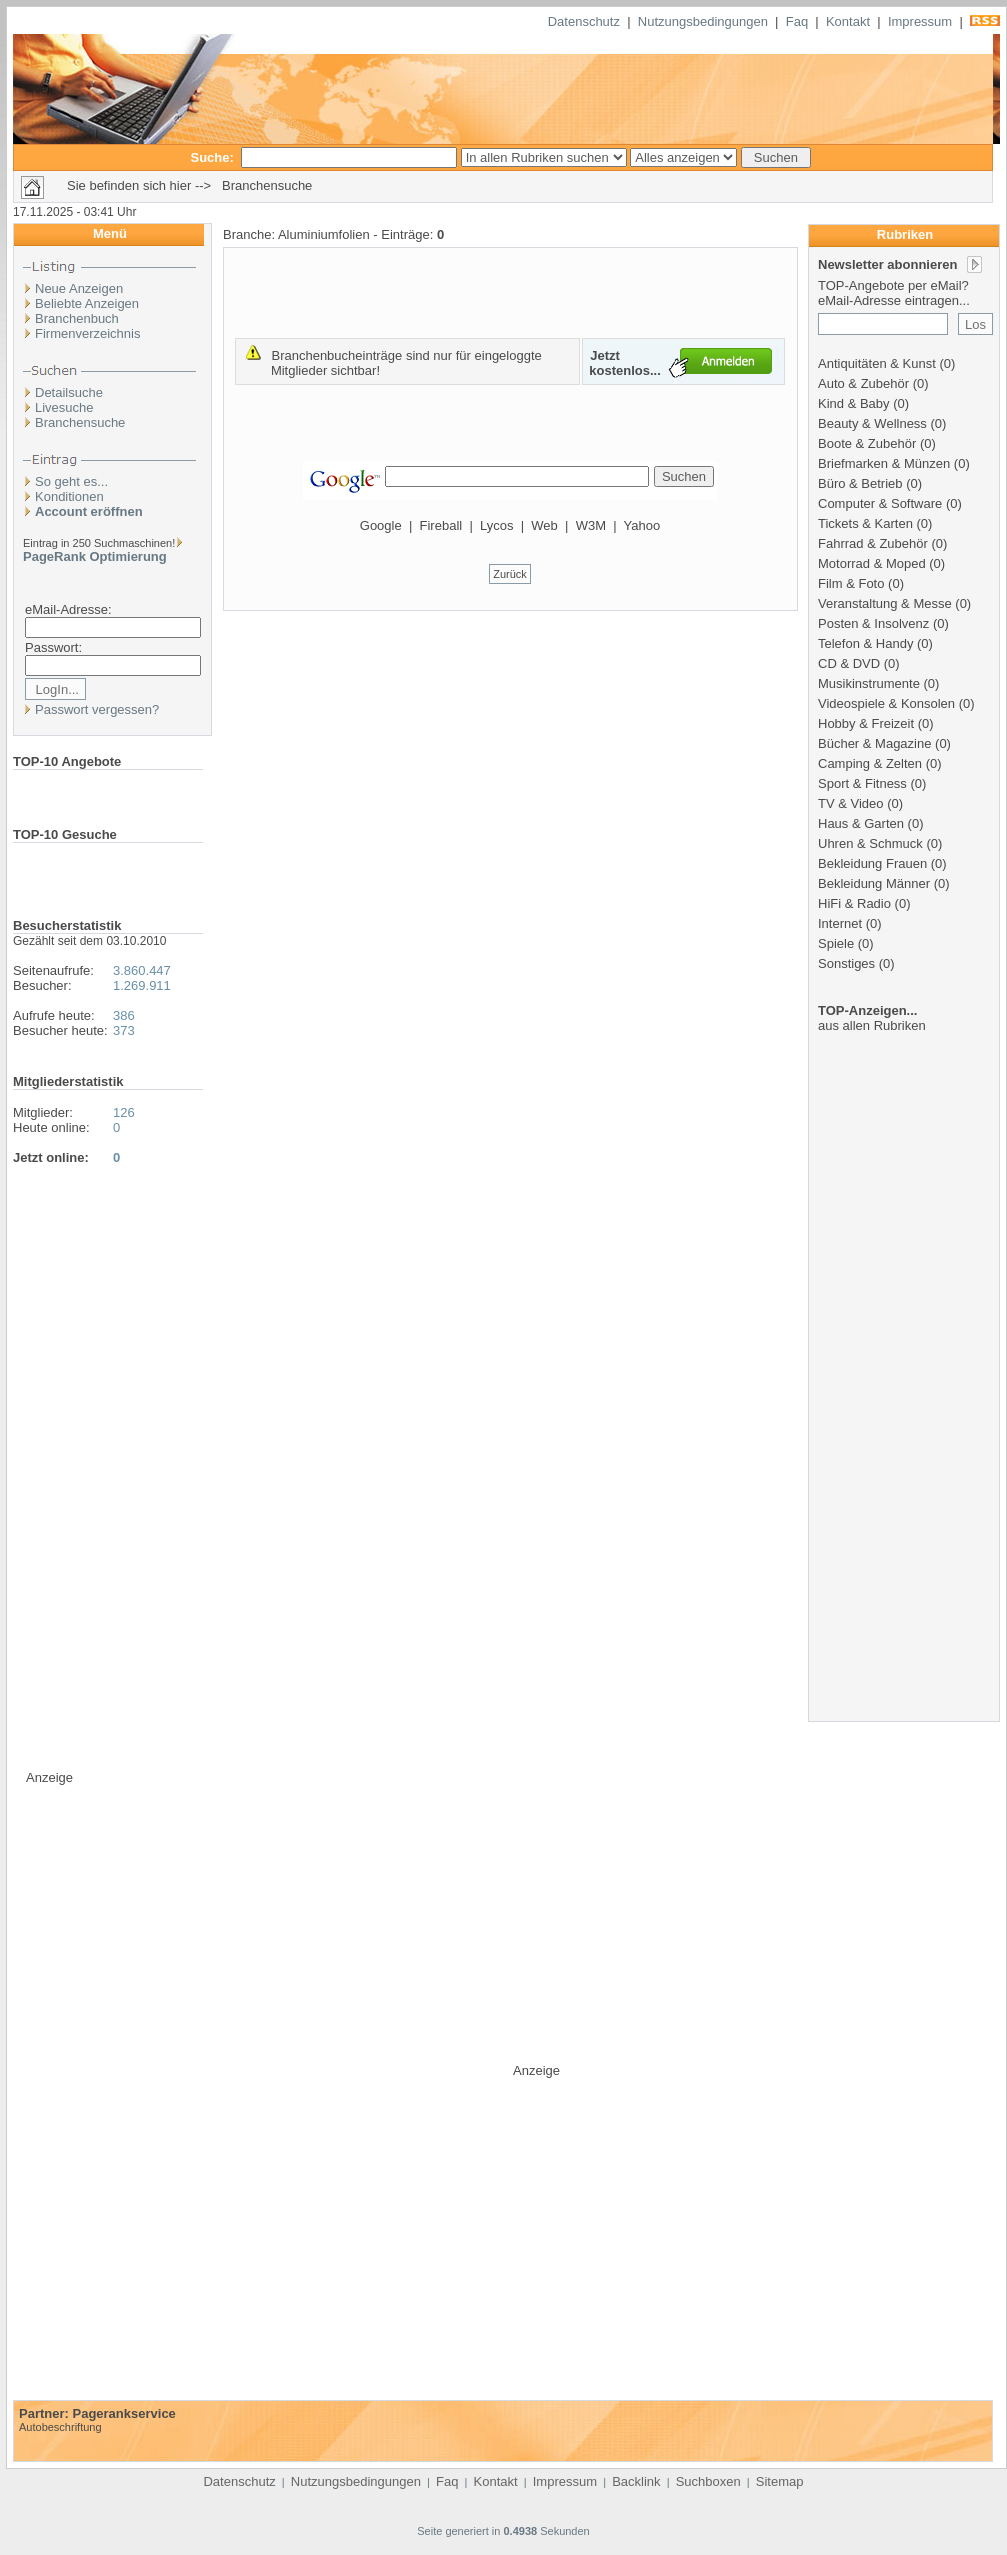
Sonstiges (846, 963)
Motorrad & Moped (872, 563)
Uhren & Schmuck (870, 843)
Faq (797, 21)
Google (381, 525)
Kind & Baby (854, 403)
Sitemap (780, 2481)
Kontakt (848, 21)
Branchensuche (80, 422)
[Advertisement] (906, 1403)
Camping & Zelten (870, 763)
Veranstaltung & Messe (885, 603)
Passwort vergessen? (97, 709)
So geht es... (71, 481)
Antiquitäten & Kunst (877, 363)
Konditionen (69, 496)
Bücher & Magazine (874, 743)
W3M (591, 525)
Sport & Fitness (862, 783)
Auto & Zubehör (863, 383)
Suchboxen (708, 2481)
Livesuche (64, 407)
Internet (840, 923)
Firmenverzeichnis (87, 333)
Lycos (496, 525)
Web (544, 525)
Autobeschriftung (60, 2427)
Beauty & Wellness (872, 423)
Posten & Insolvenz (873, 623)
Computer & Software (880, 503)
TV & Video (851, 803)
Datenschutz (584, 21)
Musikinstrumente (869, 683)
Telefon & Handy (865, 643)
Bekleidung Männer (874, 883)
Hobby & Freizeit (866, 723)
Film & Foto (851, 583)
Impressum (920, 21)
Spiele (836, 943)
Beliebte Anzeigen (87, 303)
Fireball (441, 525)
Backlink (636, 2481)
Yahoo (642, 525)
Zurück (510, 574)
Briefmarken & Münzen (884, 463)
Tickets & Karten (865, 523)
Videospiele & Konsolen (886, 703)
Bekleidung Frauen (872, 863)
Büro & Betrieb (860, 483)
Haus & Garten (861, 823)
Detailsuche (69, 392)
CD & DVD (849, 663)
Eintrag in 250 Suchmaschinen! (99, 543)
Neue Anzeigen (79, 288)
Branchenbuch (77, 318)
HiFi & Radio (854, 903)
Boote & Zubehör (867, 443)
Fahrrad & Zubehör (873, 543)
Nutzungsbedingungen (703, 21)
